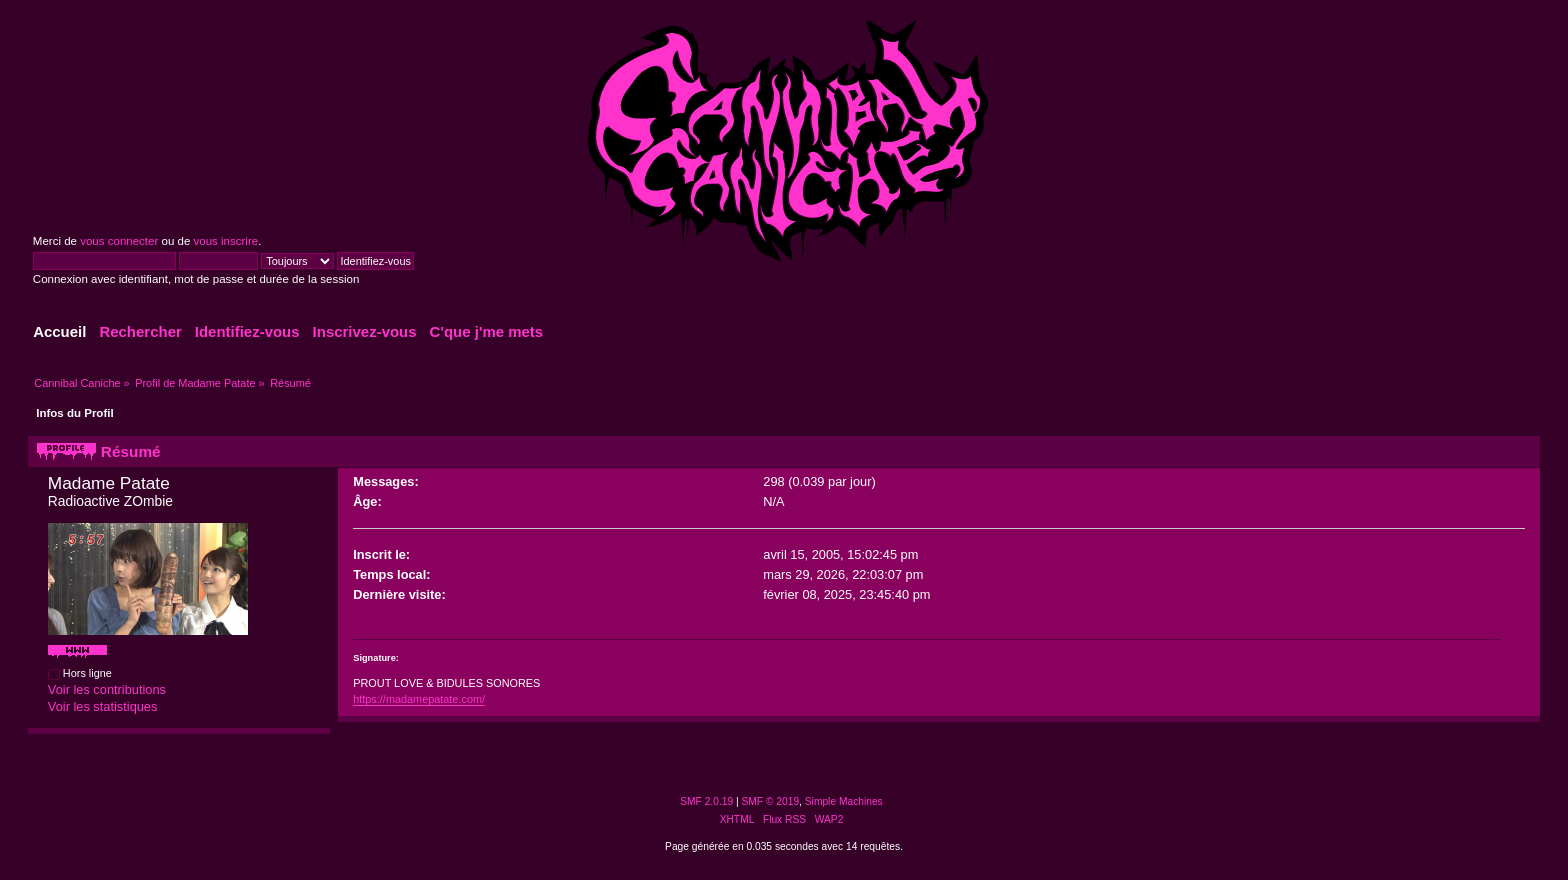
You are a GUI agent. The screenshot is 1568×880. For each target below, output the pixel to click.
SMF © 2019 (771, 801)
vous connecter (119, 241)
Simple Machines (844, 801)
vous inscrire (226, 241)
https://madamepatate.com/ (419, 699)
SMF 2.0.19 (706, 801)
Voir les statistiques (103, 706)
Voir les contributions (107, 689)
